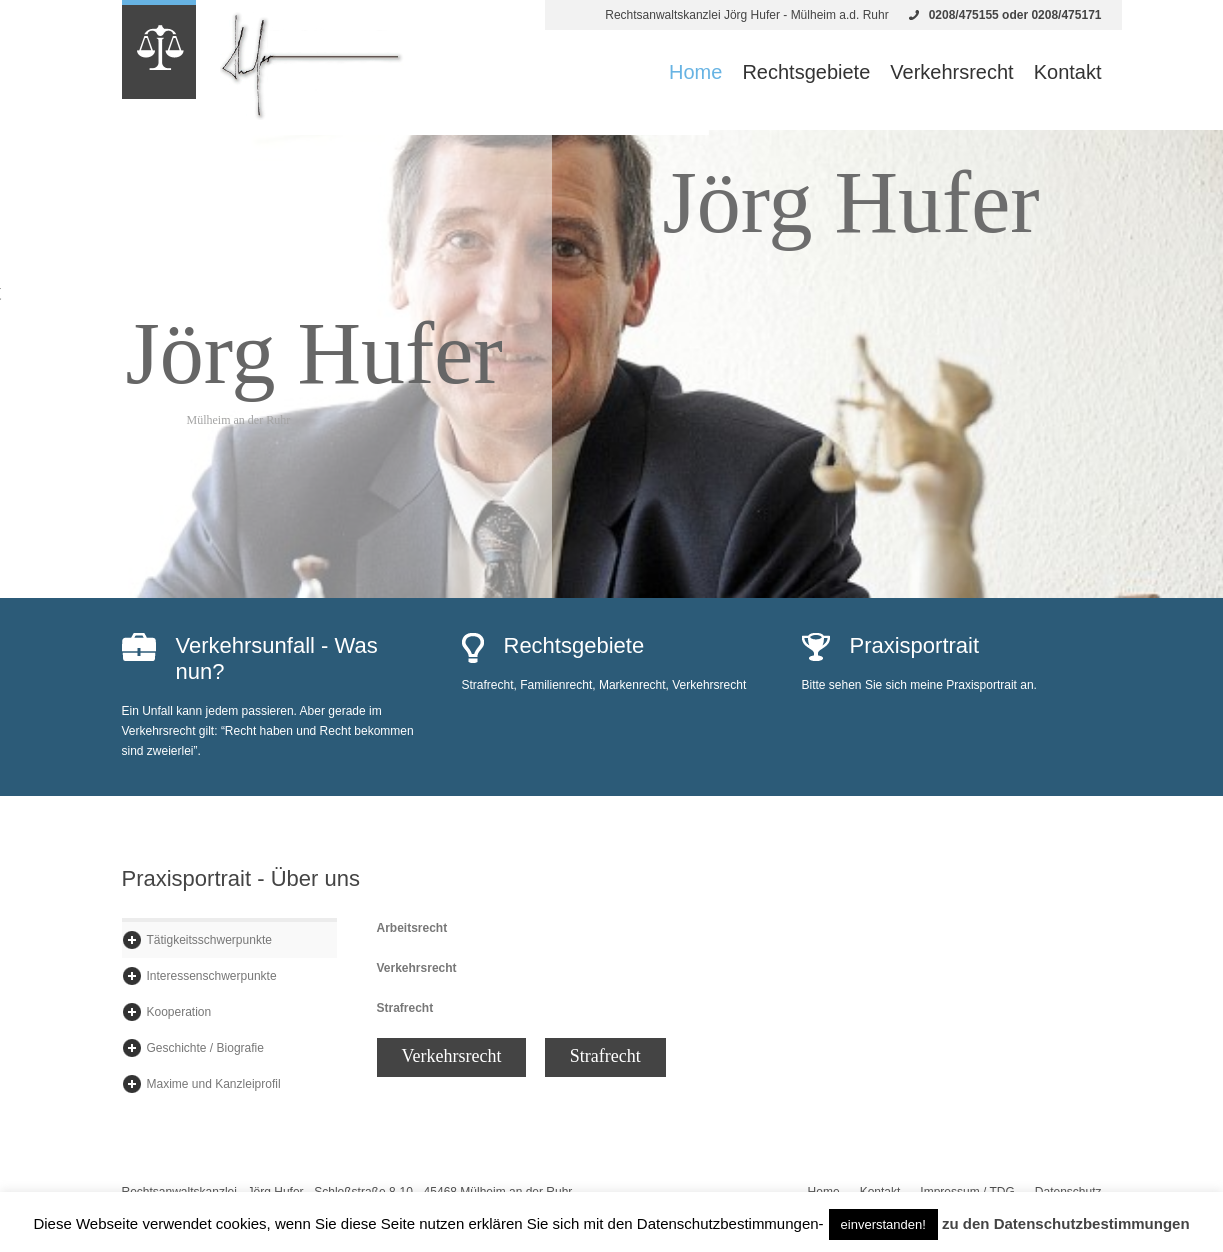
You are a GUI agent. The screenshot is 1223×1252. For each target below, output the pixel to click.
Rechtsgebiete (806, 72)
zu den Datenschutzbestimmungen (1066, 1223)
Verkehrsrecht (951, 72)
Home (695, 72)
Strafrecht (605, 1056)
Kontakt (1068, 72)
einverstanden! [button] (883, 1224)
